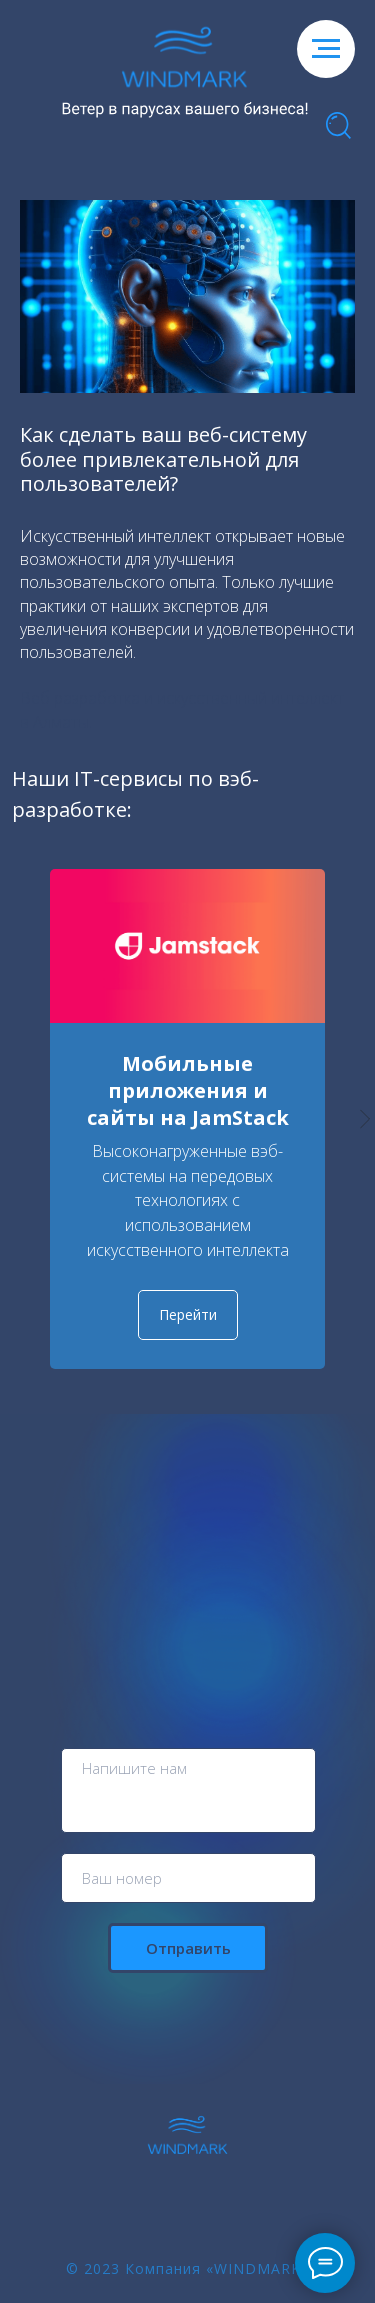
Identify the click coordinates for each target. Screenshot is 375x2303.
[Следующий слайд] (365, 1118)
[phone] (188, 1878)
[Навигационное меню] (326, 49)
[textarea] (188, 1790)
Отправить (188, 1948)
